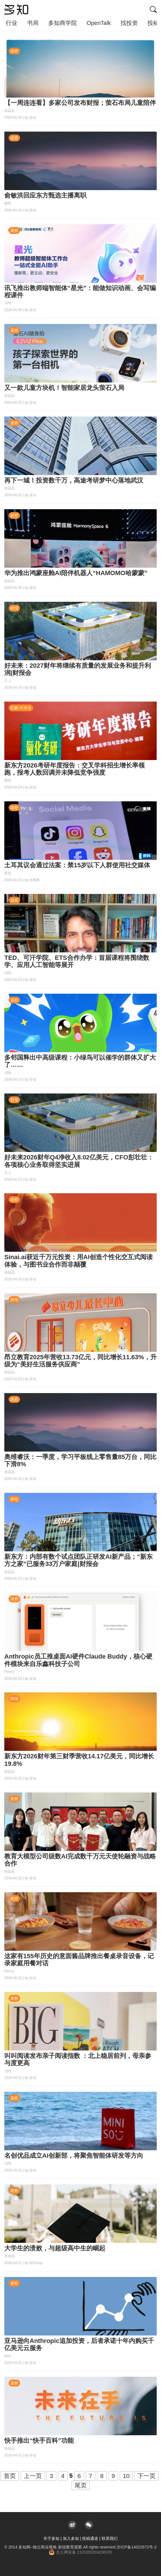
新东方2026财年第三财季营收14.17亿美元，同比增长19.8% (79, 1760)
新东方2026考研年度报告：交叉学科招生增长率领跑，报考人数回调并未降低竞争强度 (74, 769)
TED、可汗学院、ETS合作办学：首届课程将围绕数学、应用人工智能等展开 (76, 961)
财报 (14, 608)
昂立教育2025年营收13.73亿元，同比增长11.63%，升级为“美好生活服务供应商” (80, 1361)
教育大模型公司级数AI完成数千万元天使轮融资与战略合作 (80, 1860)
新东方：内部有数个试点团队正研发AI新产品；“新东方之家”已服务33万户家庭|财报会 (78, 1560)
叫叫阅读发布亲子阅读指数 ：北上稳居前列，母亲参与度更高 (77, 2059)
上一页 (33, 2476)
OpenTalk (99, 23)
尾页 (81, 2485)
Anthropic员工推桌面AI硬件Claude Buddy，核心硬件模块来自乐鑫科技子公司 (78, 1660)
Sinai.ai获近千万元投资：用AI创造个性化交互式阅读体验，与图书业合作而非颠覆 (78, 1260)
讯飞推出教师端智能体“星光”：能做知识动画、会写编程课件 (80, 291)
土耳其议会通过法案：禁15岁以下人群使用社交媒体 (77, 865)
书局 (32, 23)
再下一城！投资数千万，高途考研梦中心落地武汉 (73, 480)
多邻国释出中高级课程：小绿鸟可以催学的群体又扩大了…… (80, 1061)
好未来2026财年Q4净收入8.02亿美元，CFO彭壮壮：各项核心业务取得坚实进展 (79, 1161)
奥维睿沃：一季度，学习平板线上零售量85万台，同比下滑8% (80, 1460)
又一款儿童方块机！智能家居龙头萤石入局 (64, 387)
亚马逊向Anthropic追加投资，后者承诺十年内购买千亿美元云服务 (79, 2344)
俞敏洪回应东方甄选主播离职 (45, 195)
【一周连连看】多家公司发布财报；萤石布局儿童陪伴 (80, 102)
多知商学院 (62, 23)
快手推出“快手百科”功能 (39, 2440)
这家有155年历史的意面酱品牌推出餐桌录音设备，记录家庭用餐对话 (79, 1959)
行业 (11, 23)
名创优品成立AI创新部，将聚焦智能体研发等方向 (73, 2155)
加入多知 (71, 2538)
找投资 (129, 23)
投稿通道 (90, 2538)
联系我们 (110, 2538)
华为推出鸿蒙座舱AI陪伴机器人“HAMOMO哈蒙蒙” (76, 573)
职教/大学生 (21, 708)
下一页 (146, 2476)
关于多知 (51, 2538)
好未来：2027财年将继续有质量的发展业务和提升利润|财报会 (77, 669)
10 (126, 2476)
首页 (10, 2476)
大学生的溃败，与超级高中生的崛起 (54, 2248)
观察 (14, 51)
